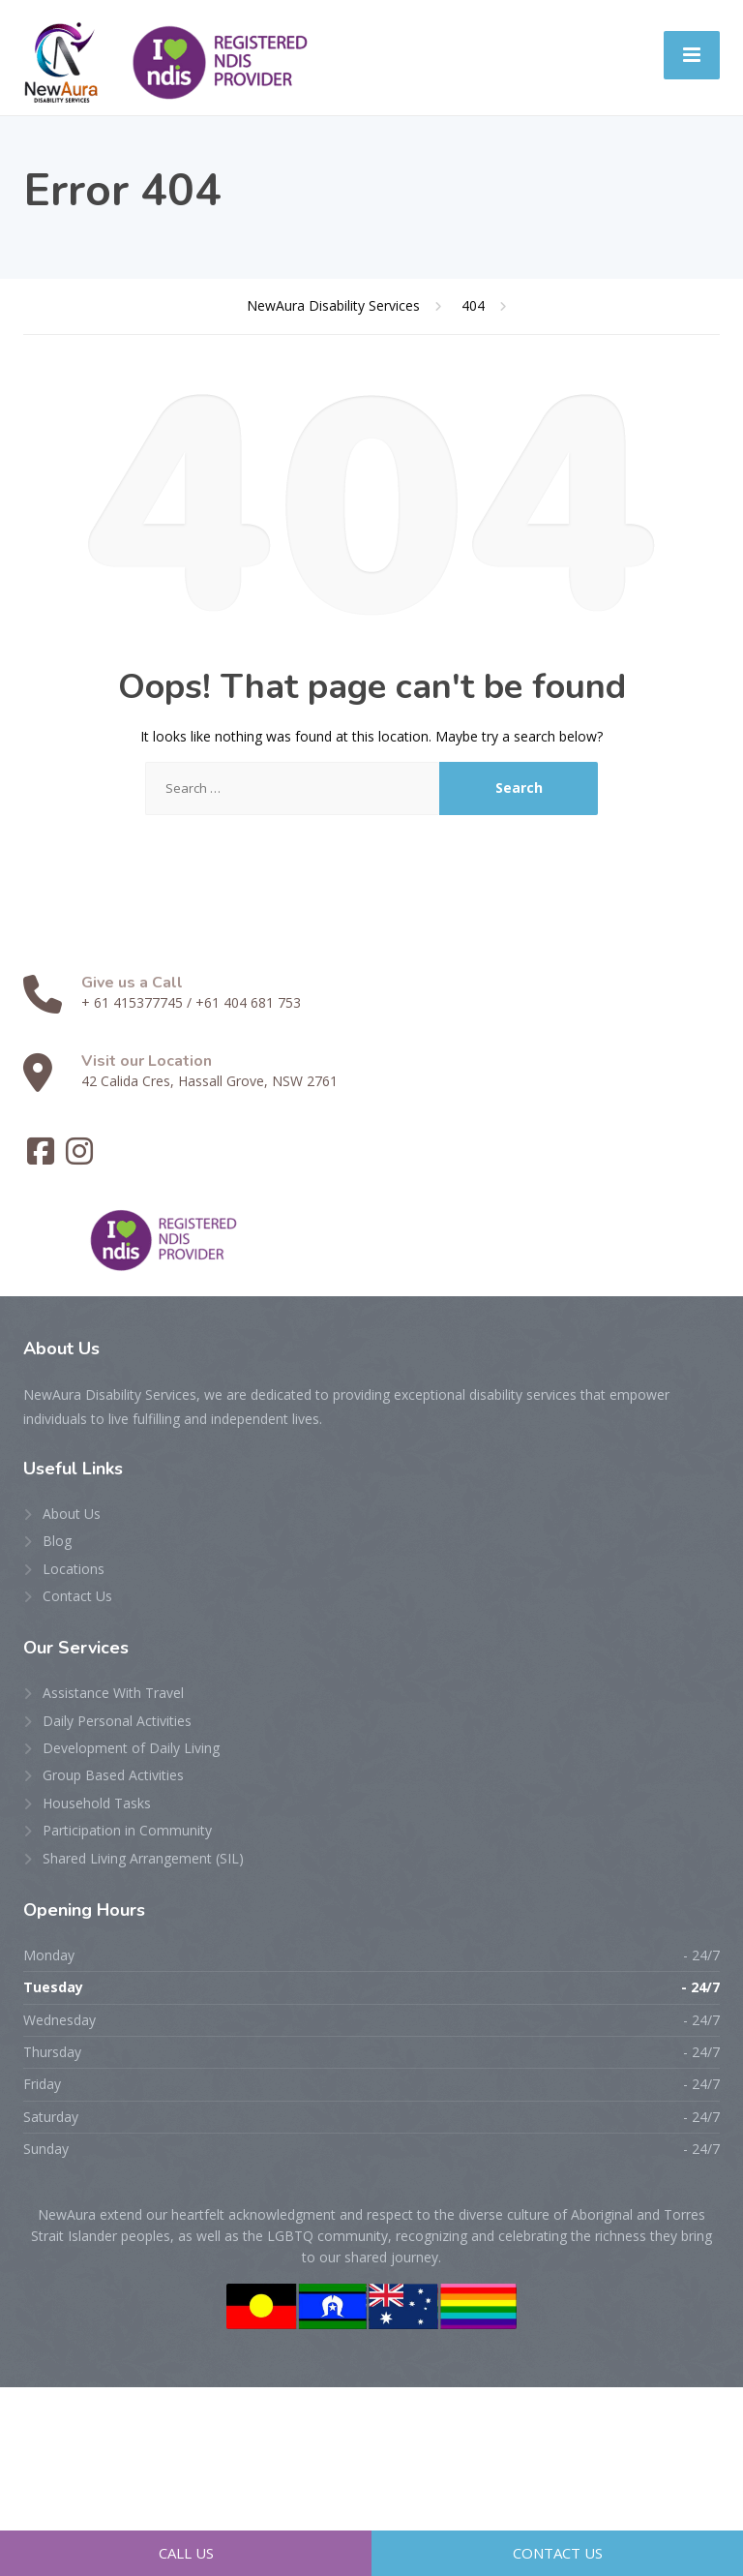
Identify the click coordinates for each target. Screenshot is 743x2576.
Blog (57, 1540)
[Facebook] (42, 1157)
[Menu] (692, 55)
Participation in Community (127, 1830)
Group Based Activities (113, 1775)
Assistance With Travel (113, 1692)
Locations (73, 1569)
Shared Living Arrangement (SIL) (143, 1858)
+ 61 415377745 (132, 1002)
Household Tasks (97, 1803)
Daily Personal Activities (117, 1721)
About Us (72, 1513)
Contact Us (77, 1596)
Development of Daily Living (131, 1748)
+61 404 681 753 (248, 1002)
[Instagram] (79, 1157)
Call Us (186, 2552)
